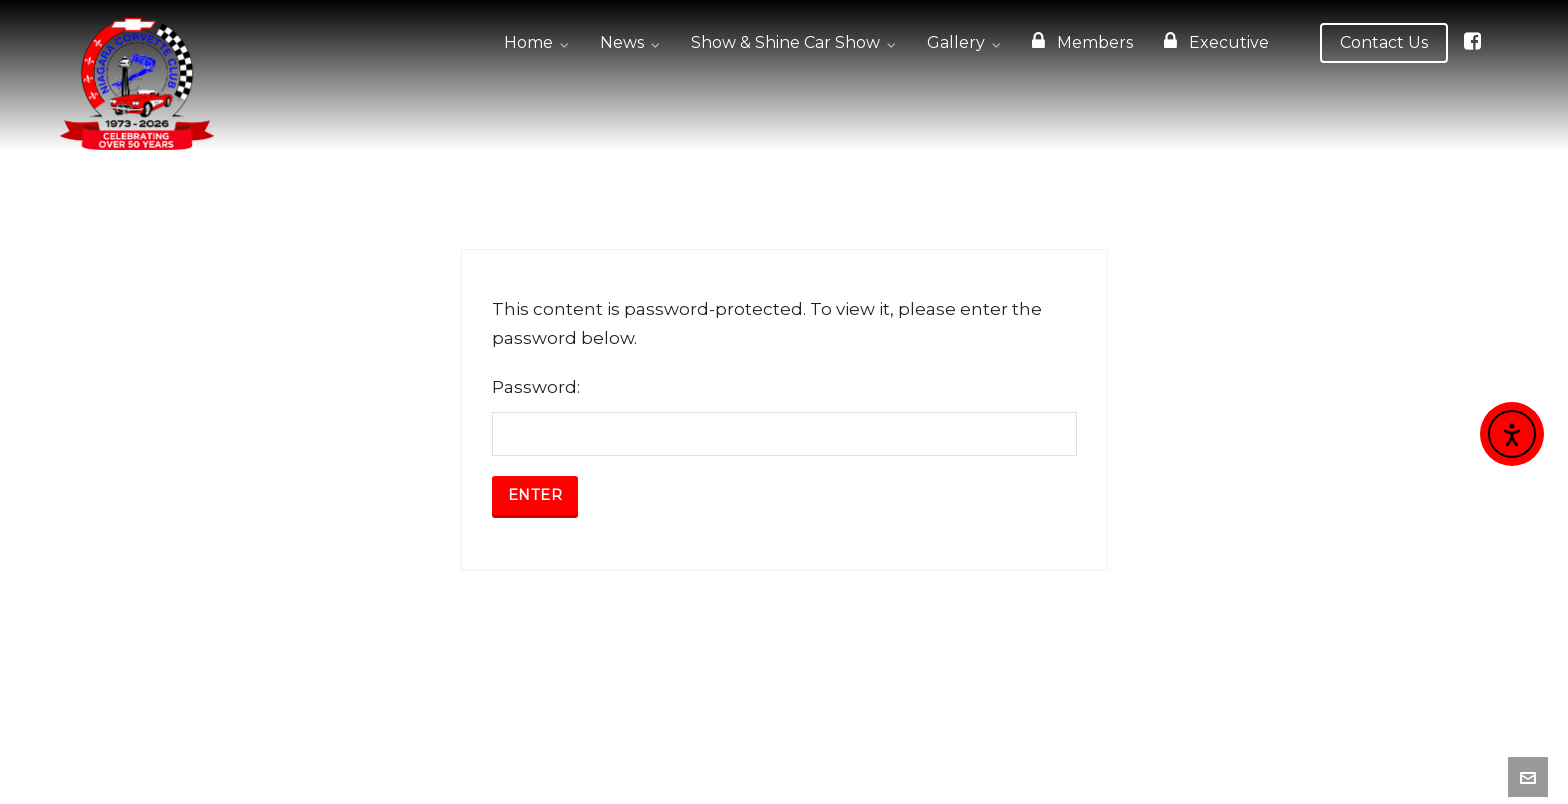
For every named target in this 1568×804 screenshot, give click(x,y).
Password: (784, 416)
